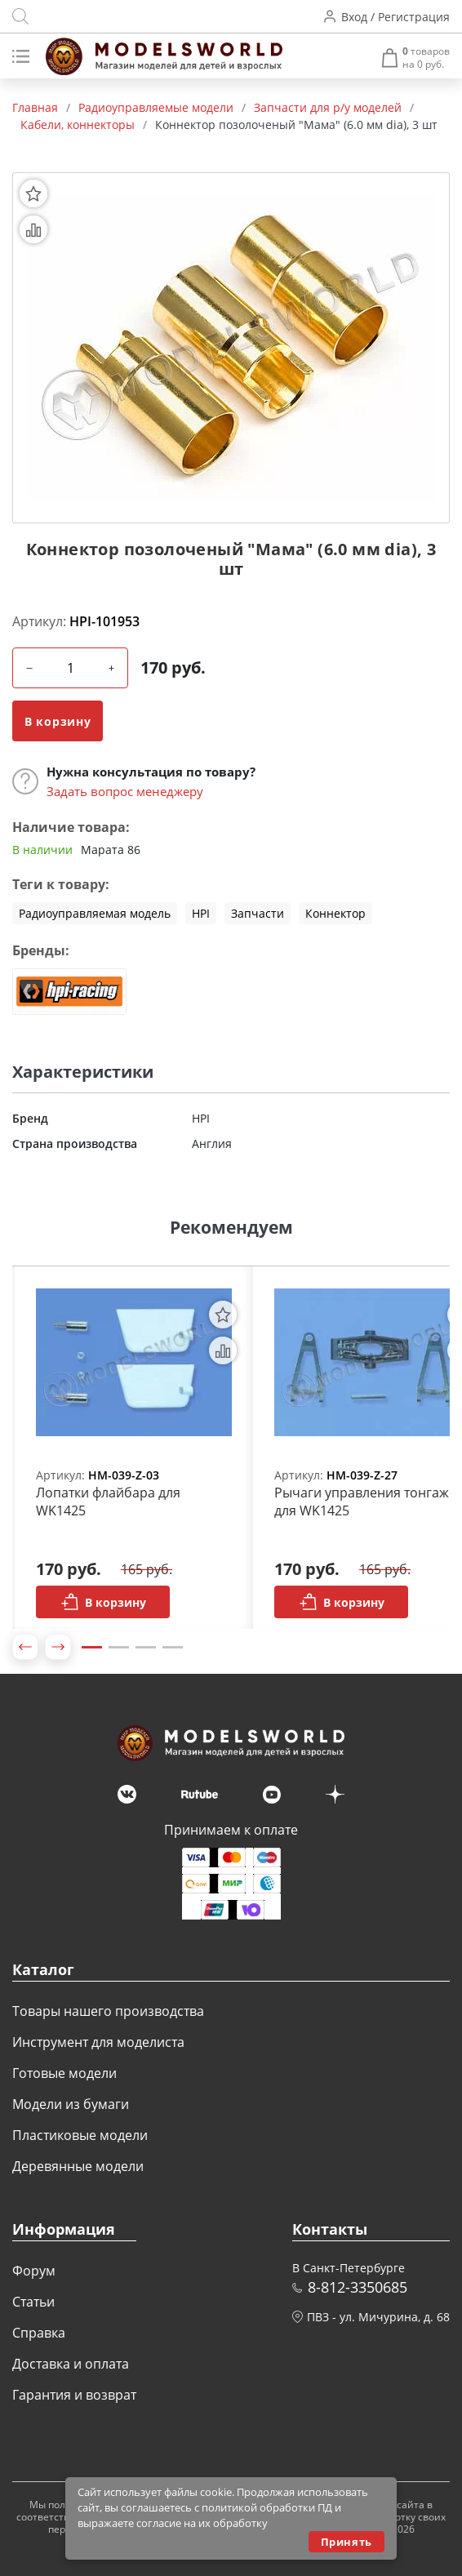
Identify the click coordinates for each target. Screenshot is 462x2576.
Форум (34, 2271)
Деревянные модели (78, 2166)
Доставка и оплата (70, 2364)
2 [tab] (119, 1647)
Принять (346, 2541)
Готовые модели (64, 2073)
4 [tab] (172, 1647)
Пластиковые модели (80, 2135)
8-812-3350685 (357, 2287)
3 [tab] (145, 1647)
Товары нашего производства (108, 2011)
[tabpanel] (134, 1447)
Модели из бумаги (70, 2104)
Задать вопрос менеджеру (125, 791)
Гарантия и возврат (74, 2395)
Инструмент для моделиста (98, 2042)
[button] (25, 1647)
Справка (38, 2333)
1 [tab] (92, 1647)
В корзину (57, 721)
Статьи (33, 2302)
